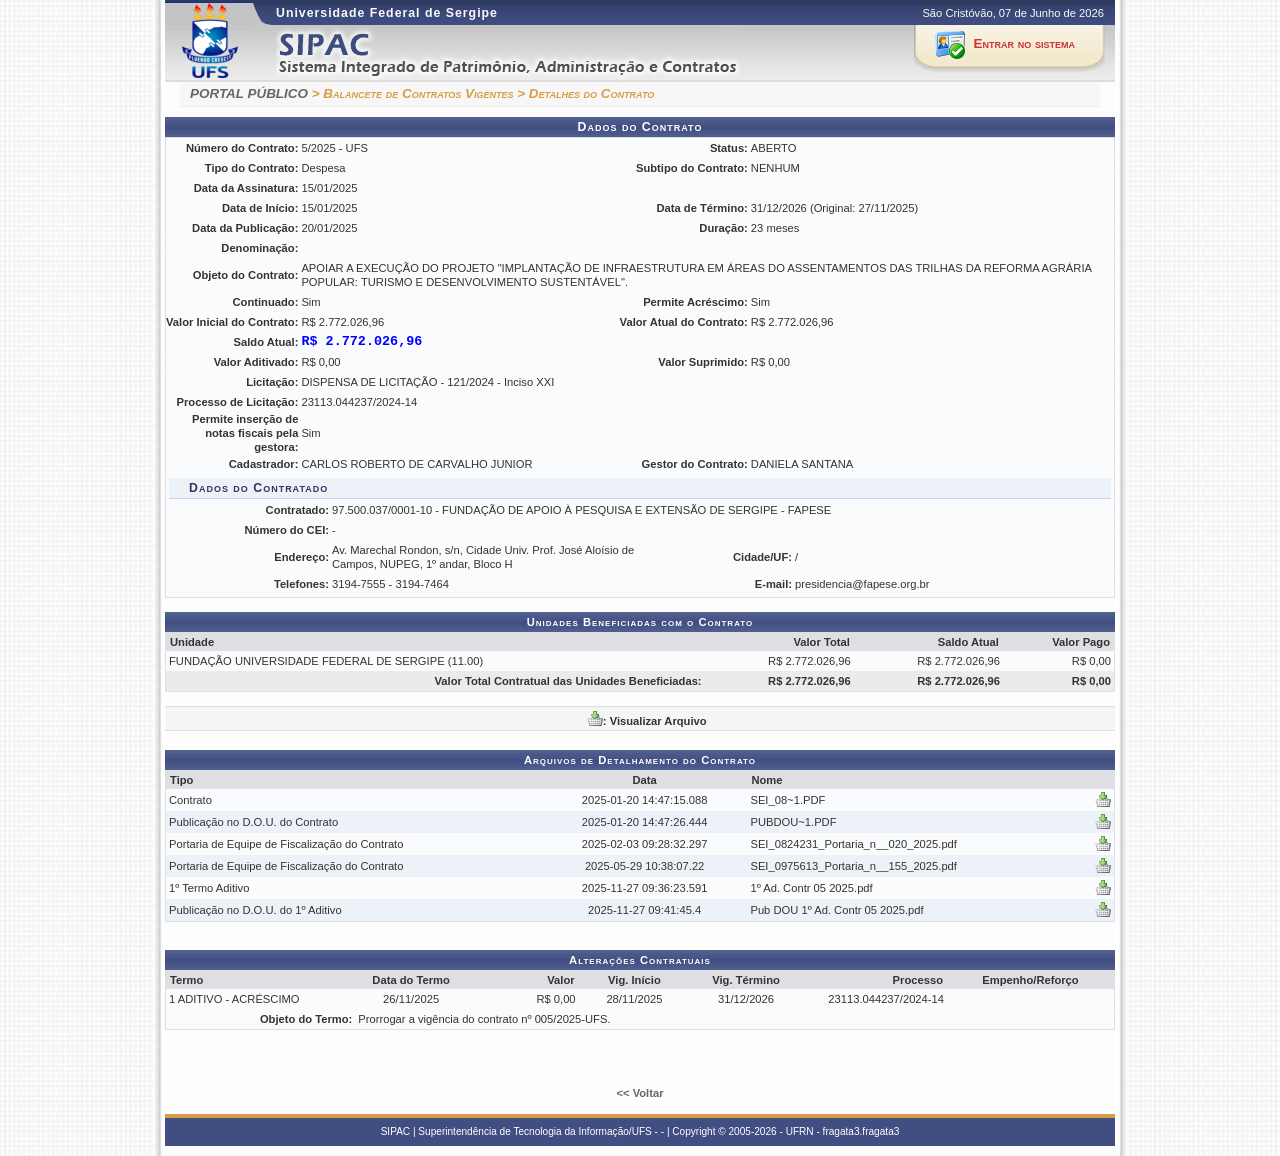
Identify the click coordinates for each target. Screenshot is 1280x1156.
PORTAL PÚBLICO (249, 93)
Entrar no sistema (1024, 43)
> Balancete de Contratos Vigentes (413, 93)
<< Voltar (639, 1093)
